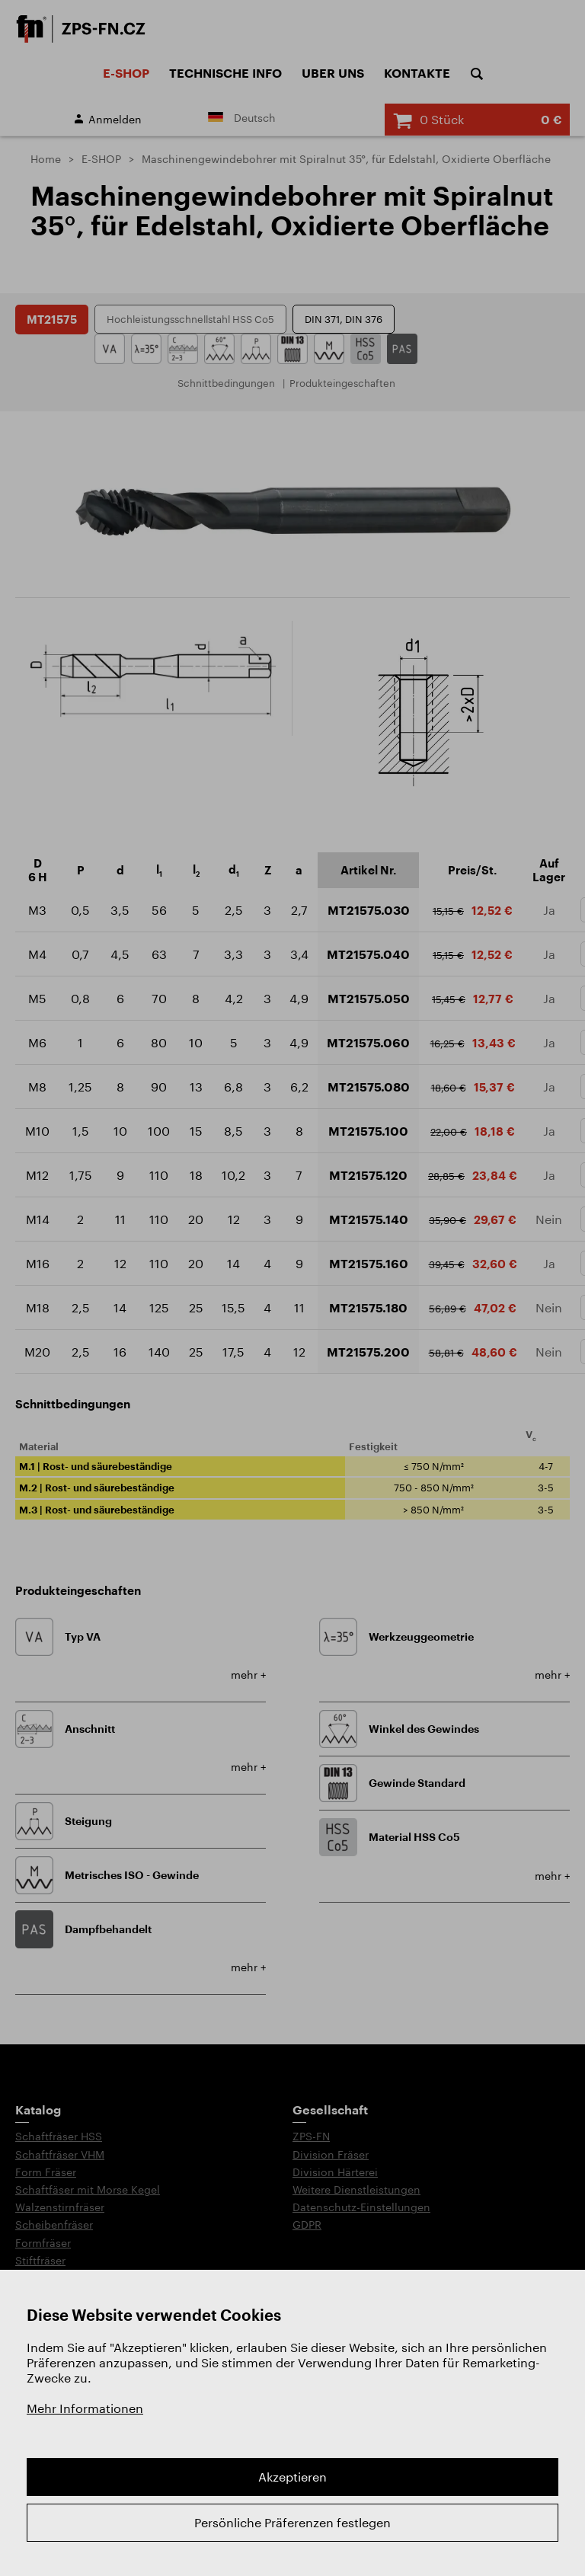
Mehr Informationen (85, 2408)
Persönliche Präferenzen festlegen (292, 2522)
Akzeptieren (292, 2476)
